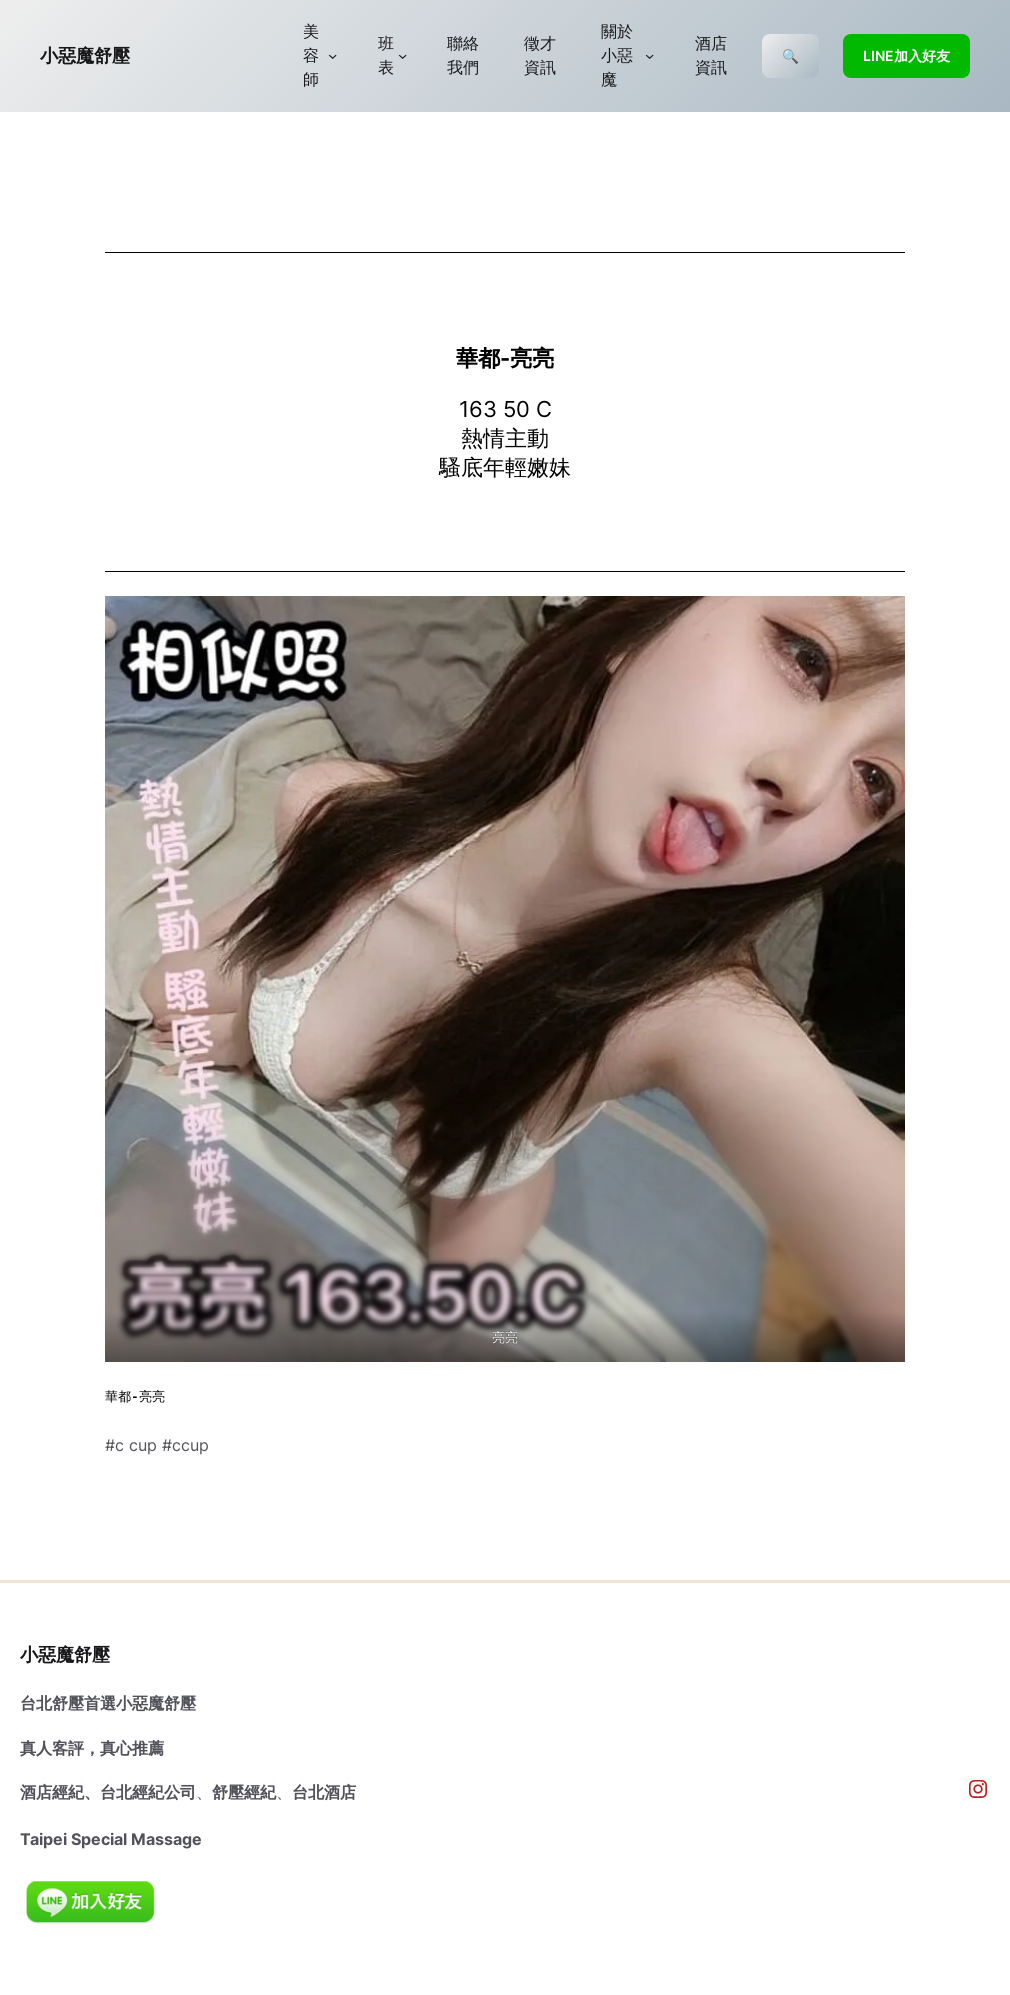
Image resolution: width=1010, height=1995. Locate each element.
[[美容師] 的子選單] (332, 55)
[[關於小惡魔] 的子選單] (649, 55)
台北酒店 (324, 1792)
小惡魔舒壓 (85, 55)
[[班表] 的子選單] (402, 55)
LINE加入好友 (906, 56)
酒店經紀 (52, 1792)
